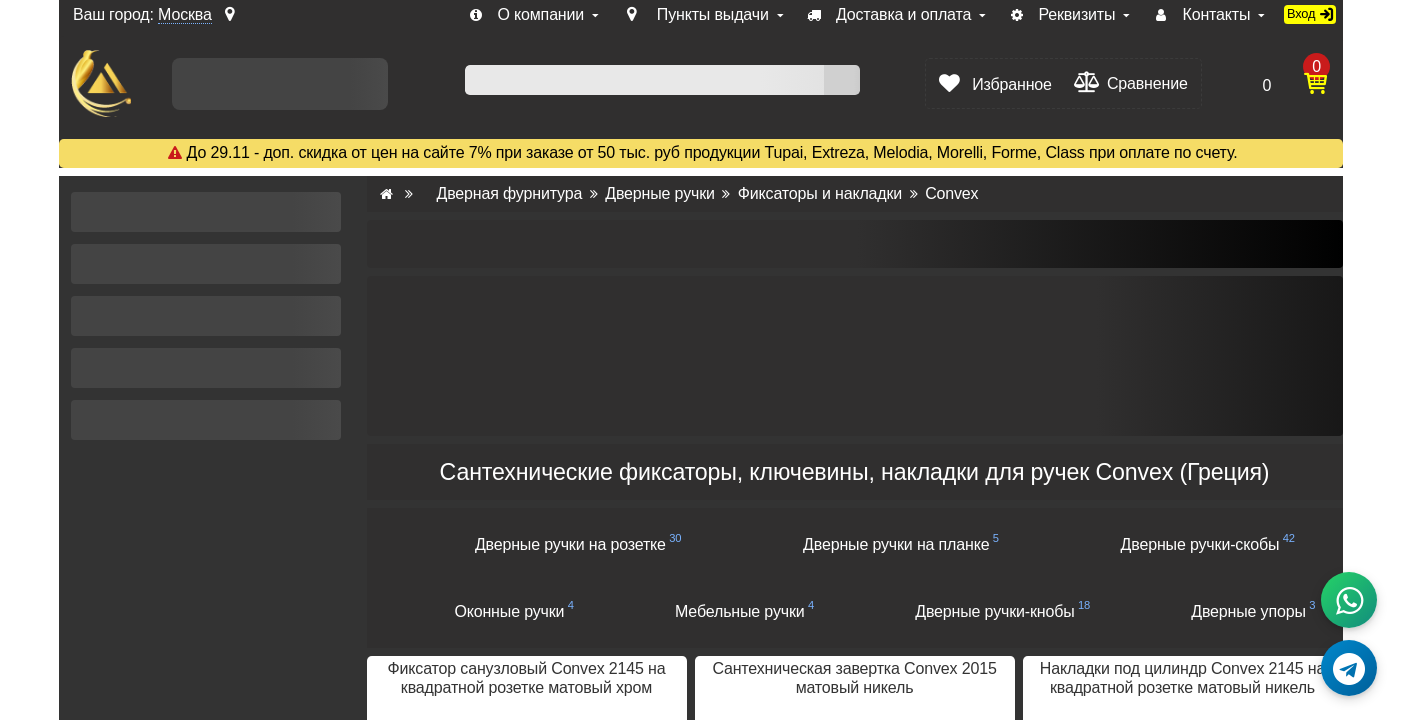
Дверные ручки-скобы (1200, 544)
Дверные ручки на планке (896, 544)
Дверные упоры (1248, 611)
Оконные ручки (509, 611)
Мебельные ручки (740, 611)
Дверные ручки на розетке (570, 544)
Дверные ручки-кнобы (994, 611)
